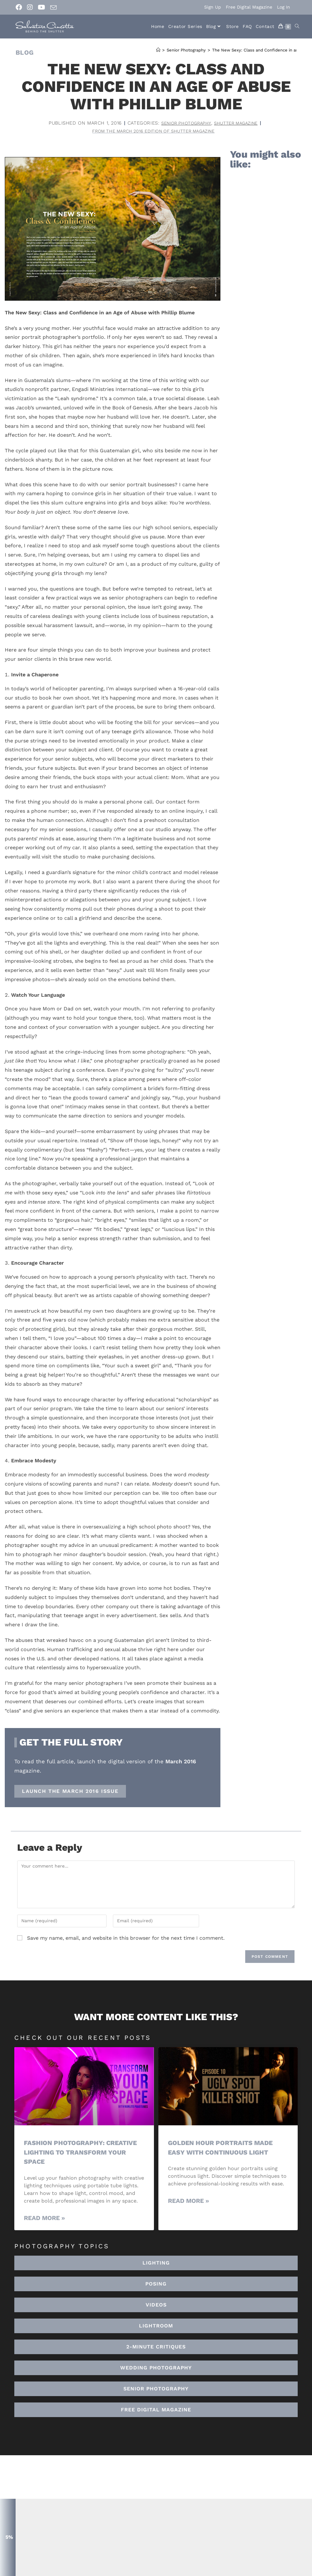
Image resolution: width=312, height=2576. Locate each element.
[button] (156, 2326)
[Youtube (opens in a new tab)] (41, 7)
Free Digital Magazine (249, 7)
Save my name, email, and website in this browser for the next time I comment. (126, 1939)
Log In (283, 7)
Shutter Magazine (239, 123)
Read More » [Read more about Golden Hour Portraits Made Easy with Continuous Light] (188, 2201)
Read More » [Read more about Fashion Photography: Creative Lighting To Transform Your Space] (44, 2218)
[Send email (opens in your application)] (53, 7)
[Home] (158, 50)
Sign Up (212, 7)
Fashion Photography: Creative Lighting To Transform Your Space (83, 2153)
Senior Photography (183, 123)
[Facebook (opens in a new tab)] (20, 7)
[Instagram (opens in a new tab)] (29, 7)
